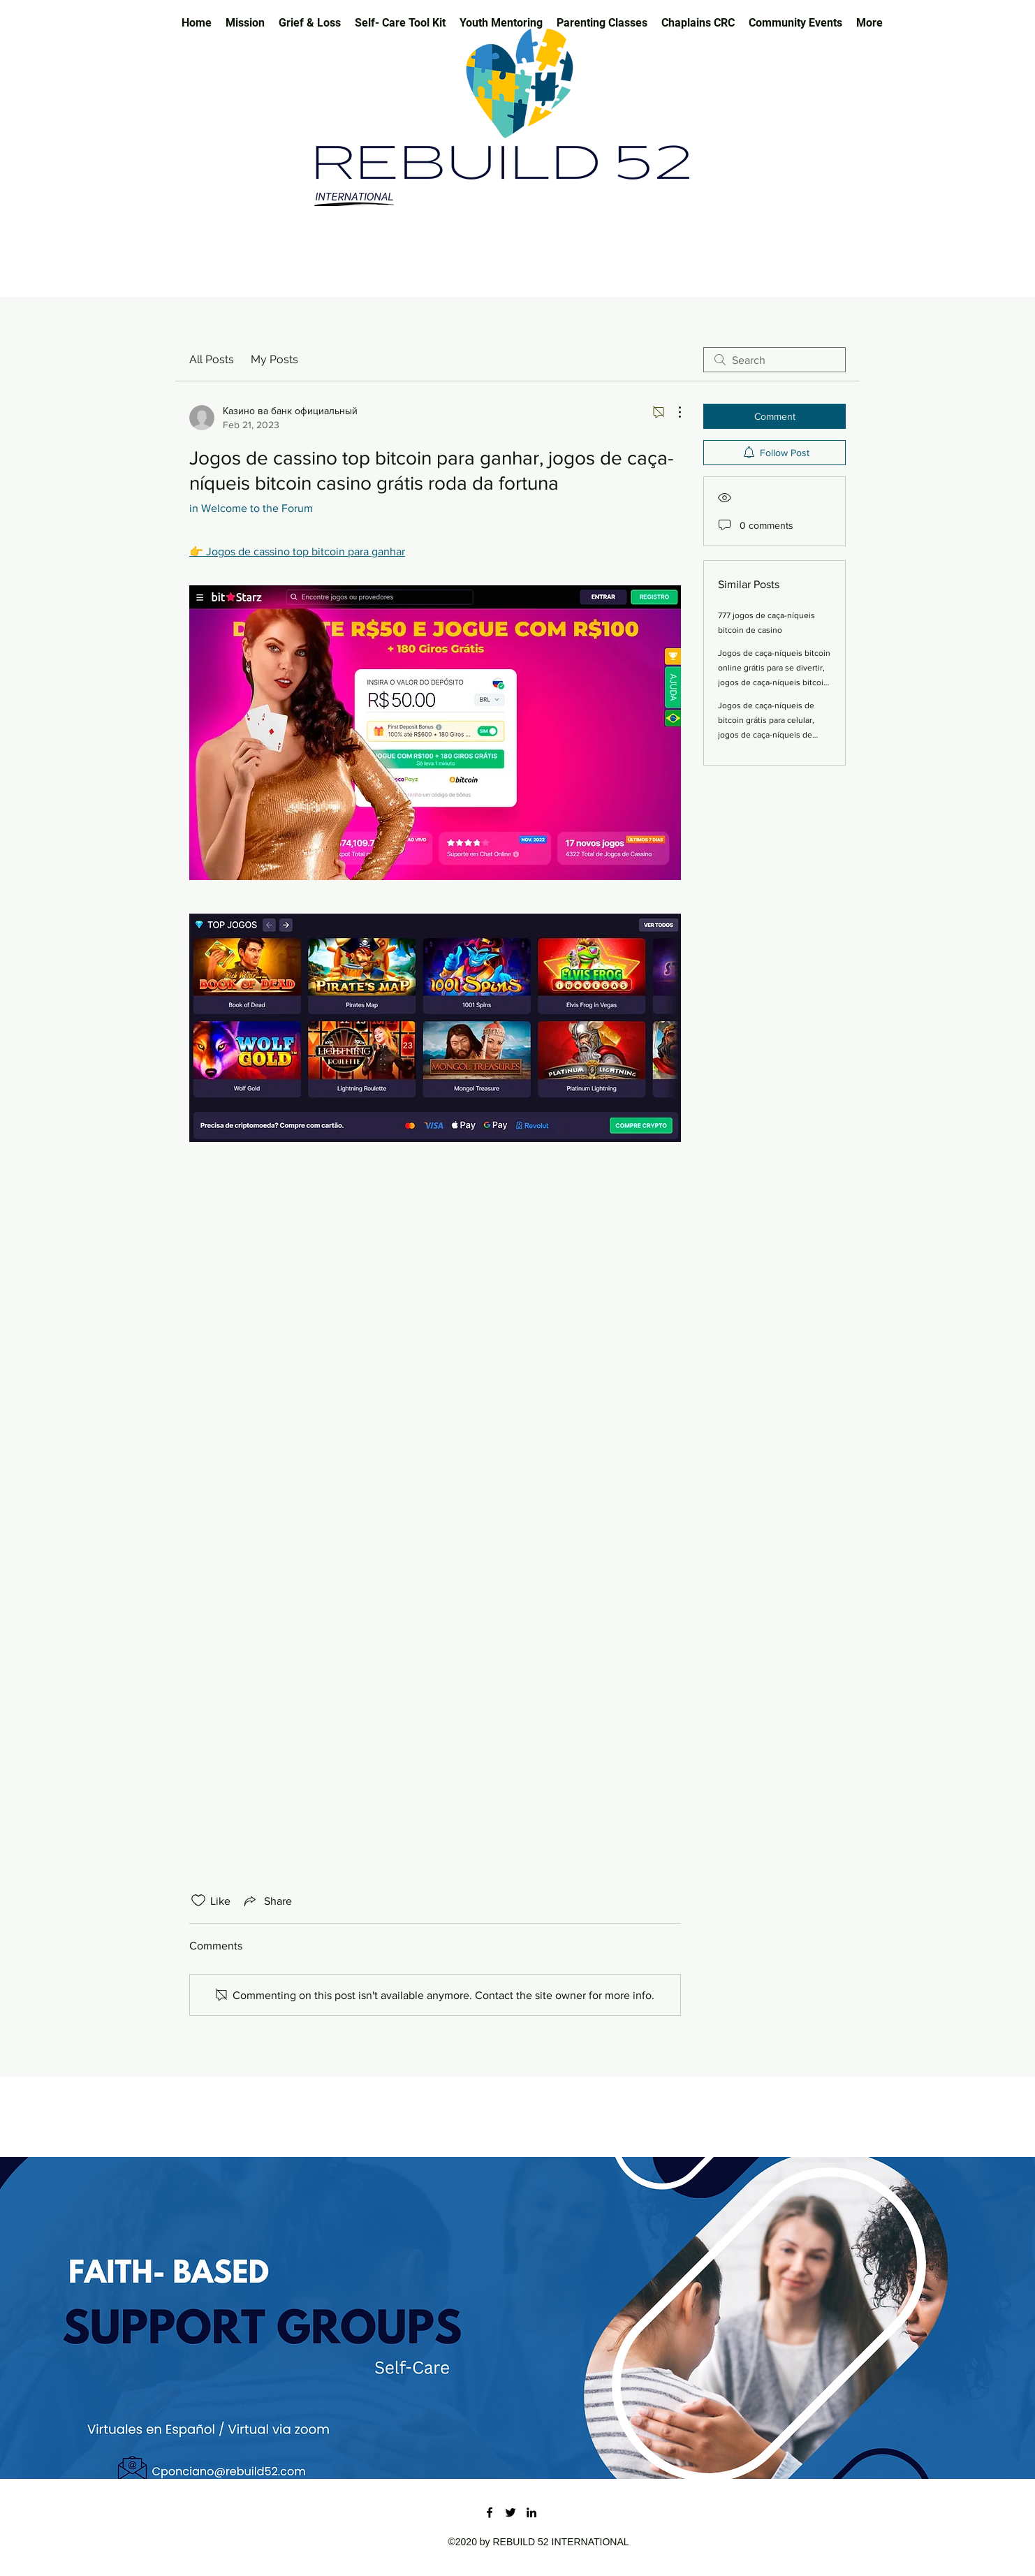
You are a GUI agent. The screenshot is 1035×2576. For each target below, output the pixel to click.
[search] (774, 359)
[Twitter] (511, 2512)
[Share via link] (267, 1900)
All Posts (211, 359)
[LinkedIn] (531, 2512)
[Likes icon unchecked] (198, 1900)
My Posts (274, 359)
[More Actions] (672, 412)
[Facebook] (490, 2512)
